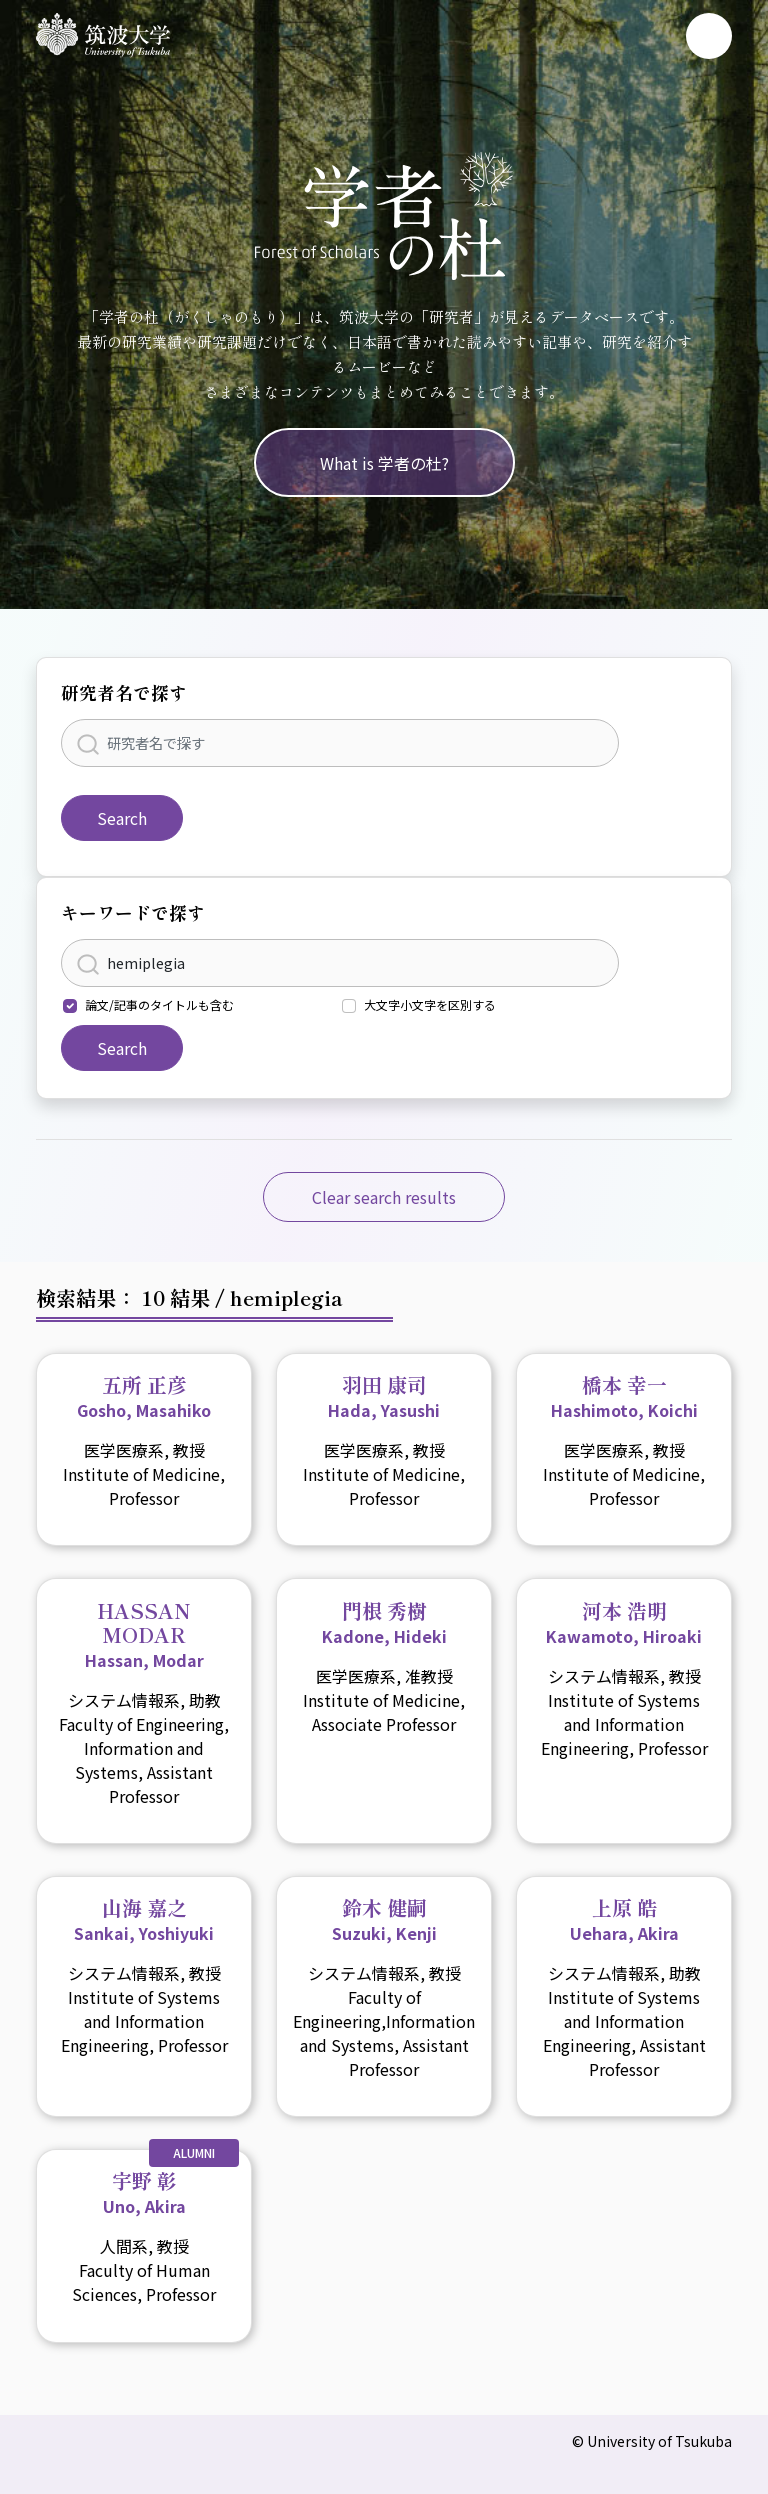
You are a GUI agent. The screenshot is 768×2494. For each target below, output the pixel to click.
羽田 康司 (384, 1396)
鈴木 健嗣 (384, 1919)
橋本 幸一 (624, 1396)
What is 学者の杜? (384, 463)
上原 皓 (624, 1919)
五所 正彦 (144, 1396)
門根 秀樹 (384, 1622)
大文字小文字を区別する (430, 1004)
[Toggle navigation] (709, 36)
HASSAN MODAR (144, 1634)
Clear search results (384, 1197)
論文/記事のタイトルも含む (159, 1004)
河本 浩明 (624, 1622)
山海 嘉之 (144, 1919)
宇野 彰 (144, 2192)
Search (122, 818)
